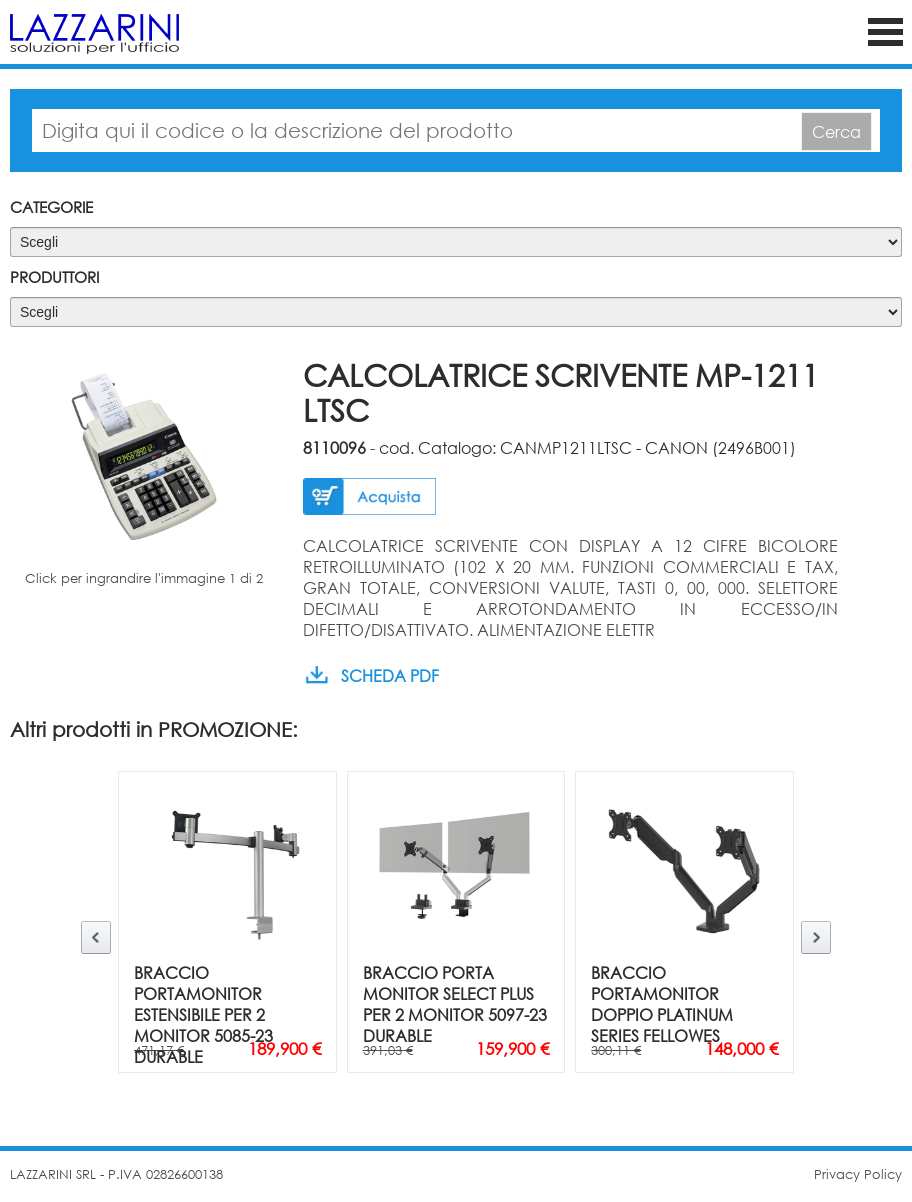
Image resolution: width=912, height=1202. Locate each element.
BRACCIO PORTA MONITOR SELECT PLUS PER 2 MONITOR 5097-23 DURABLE (455, 1004)
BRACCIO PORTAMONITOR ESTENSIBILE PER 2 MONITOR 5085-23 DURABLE (203, 1014)
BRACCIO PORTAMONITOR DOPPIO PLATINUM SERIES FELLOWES (662, 1004)
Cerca (836, 131)
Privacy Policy (858, 1174)
